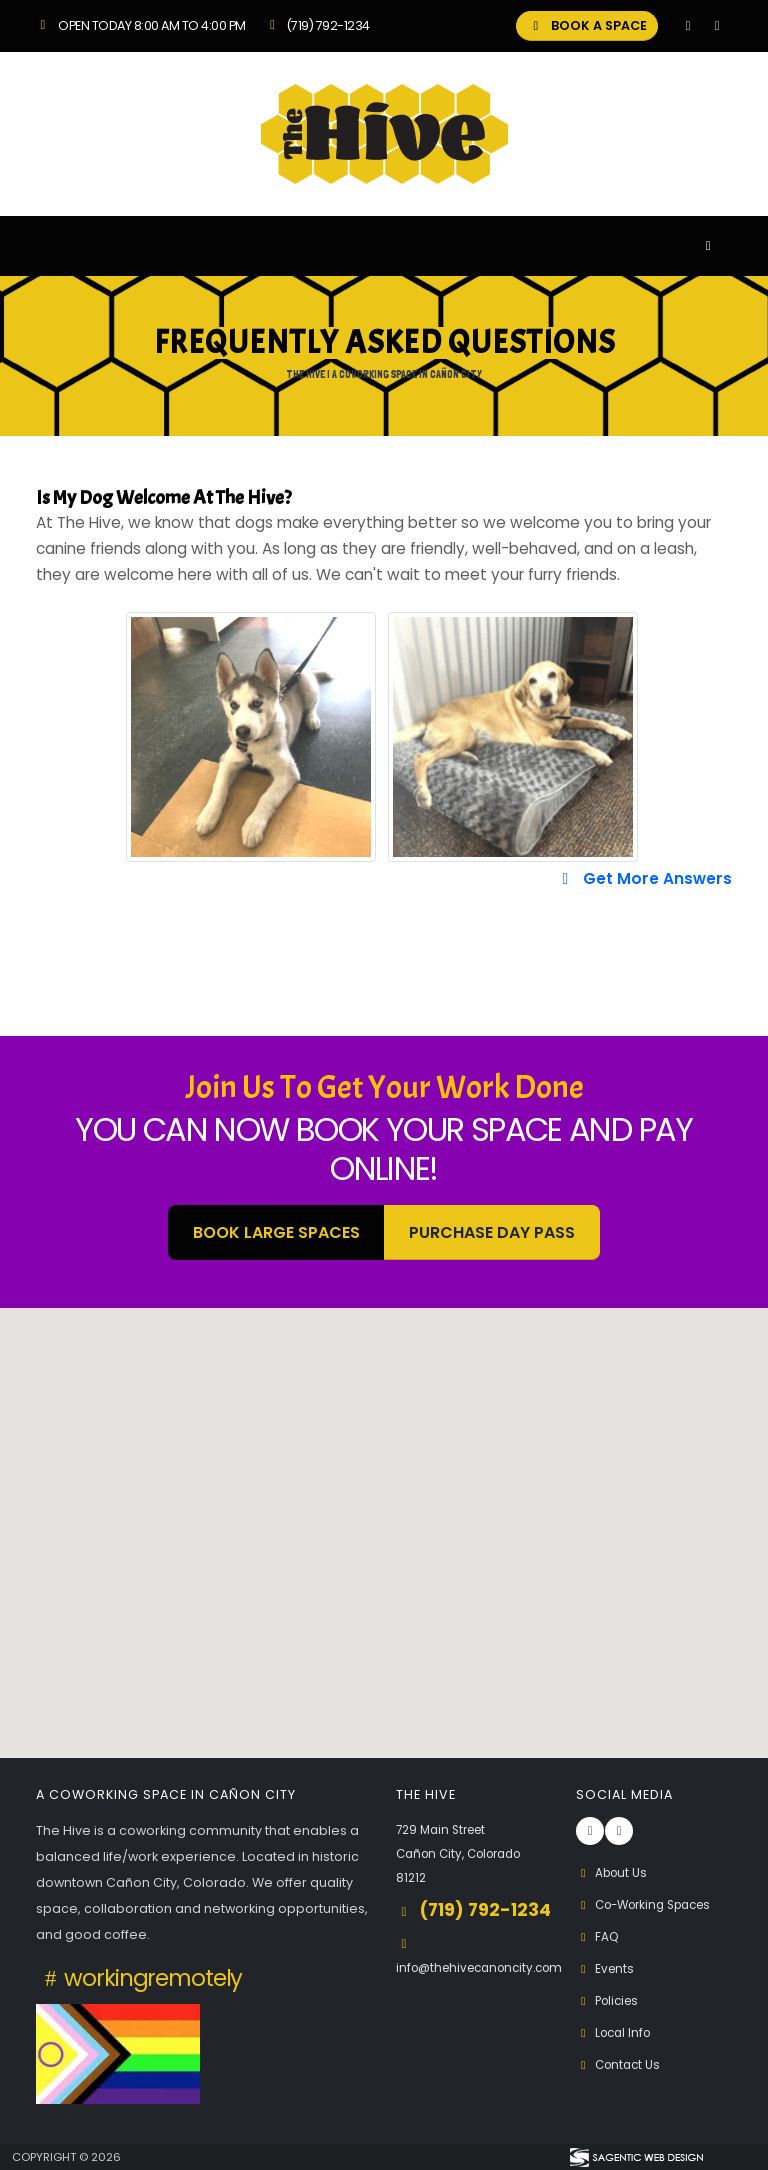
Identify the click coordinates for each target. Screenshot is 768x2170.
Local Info (616, 2032)
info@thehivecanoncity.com (487, 1993)
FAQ (598, 1936)
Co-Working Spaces (651, 1904)
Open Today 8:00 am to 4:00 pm (141, 25)
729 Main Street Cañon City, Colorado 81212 (466, 1853)
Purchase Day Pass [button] (492, 1232)
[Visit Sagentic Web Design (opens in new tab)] (635, 2157)
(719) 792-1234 (317, 25)
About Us (614, 1872)
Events (606, 1968)
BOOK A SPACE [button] (587, 25)
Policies (610, 2000)
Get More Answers (644, 878)
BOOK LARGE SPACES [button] (276, 1232)
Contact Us (621, 2064)
